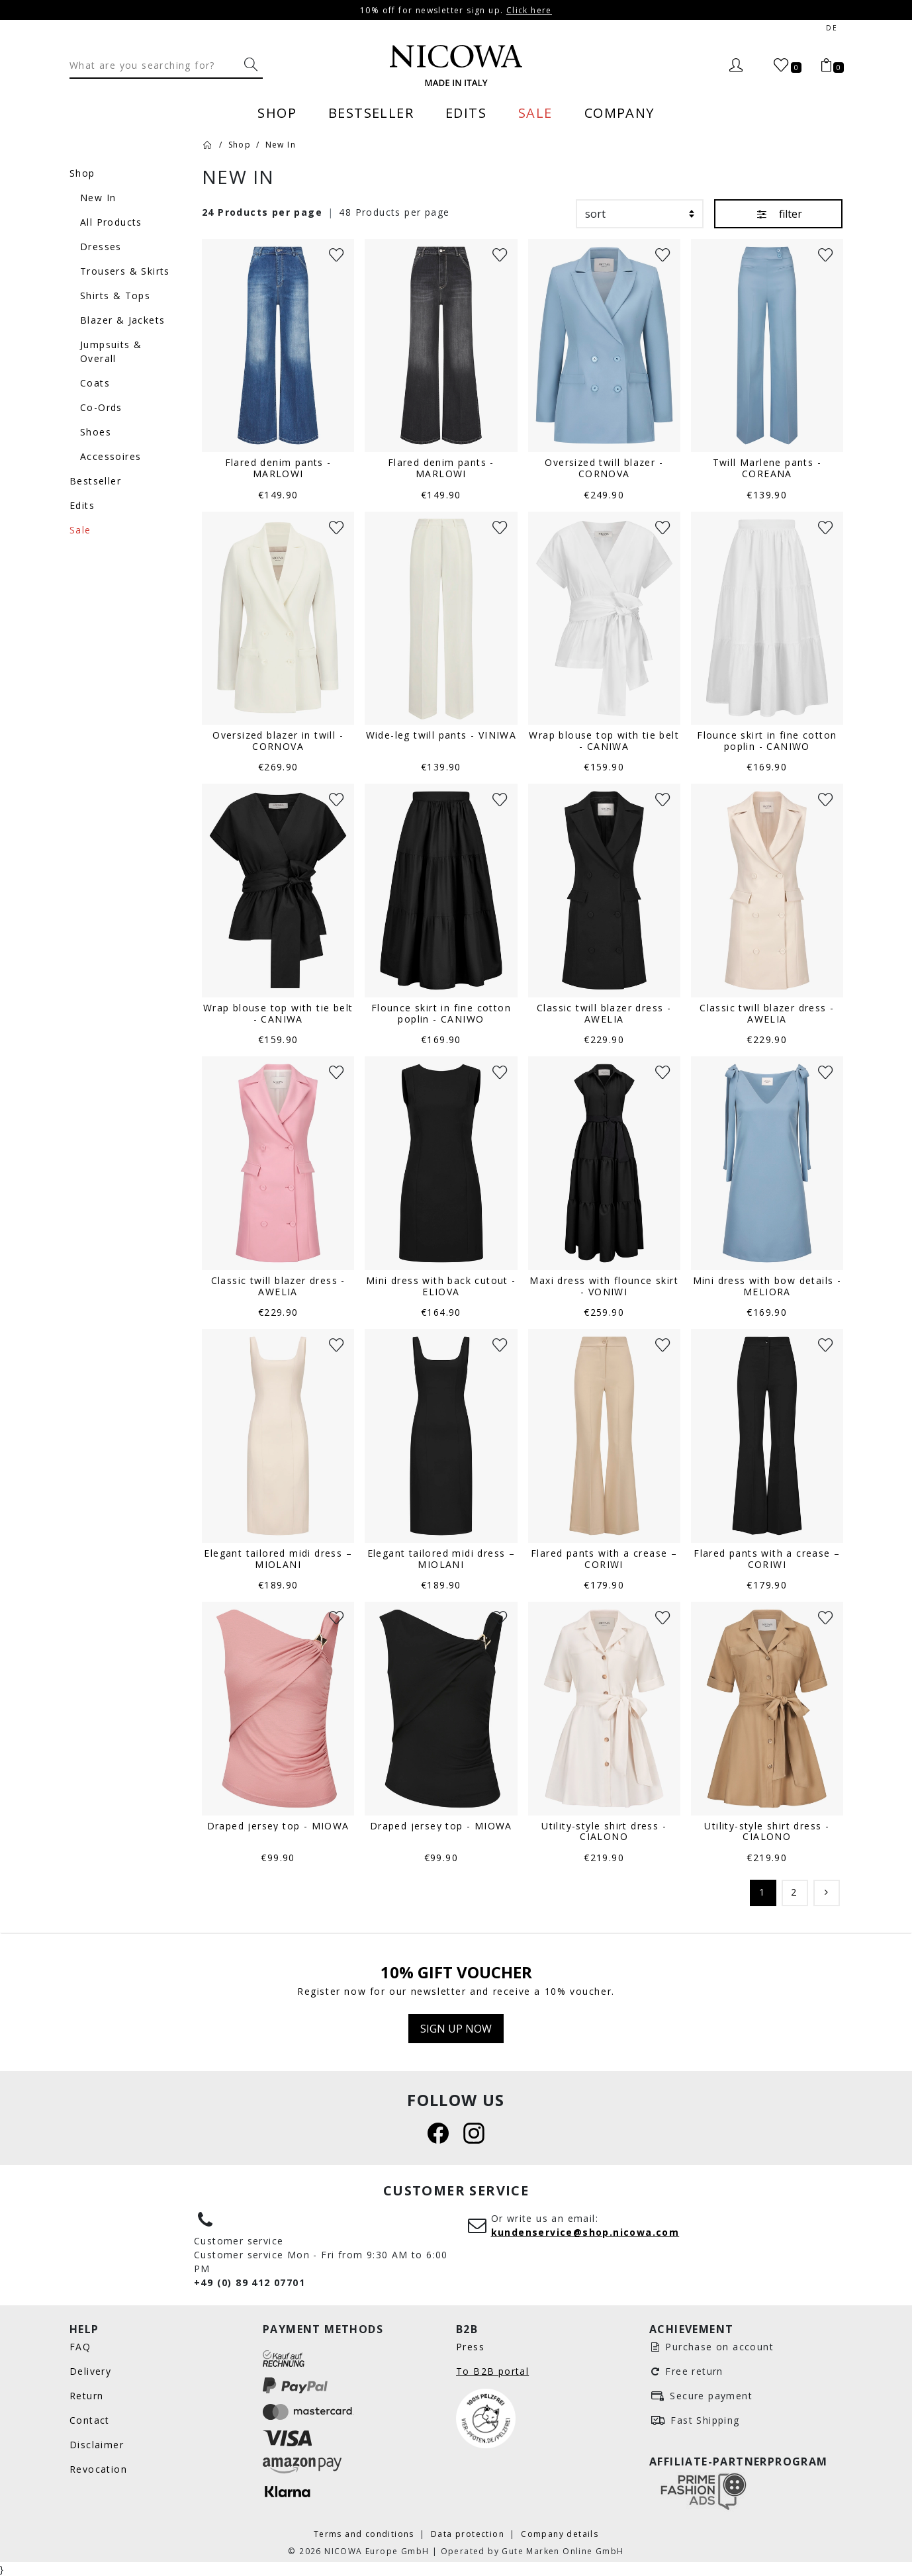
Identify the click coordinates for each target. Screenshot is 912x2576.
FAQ (80, 2346)
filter (777, 213)
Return (86, 2395)
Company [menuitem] (619, 112)
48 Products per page (394, 212)
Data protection (469, 2533)
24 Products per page (262, 212)
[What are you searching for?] (251, 64)
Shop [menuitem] (276, 112)
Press (470, 2346)
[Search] (154, 64)
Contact (89, 2420)
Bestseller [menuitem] (371, 112)
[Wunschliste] (336, 254)
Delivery (90, 2371)
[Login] (735, 65)
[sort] (640, 213)
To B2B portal (492, 2371)
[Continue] (826, 1893)
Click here (529, 10)
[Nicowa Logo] (455, 65)
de (831, 28)
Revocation (98, 2469)
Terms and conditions (365, 2533)
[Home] (208, 144)
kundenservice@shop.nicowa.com (585, 2232)
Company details (559, 2533)
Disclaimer (96, 2444)
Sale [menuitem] (535, 112)
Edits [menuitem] (465, 112)
